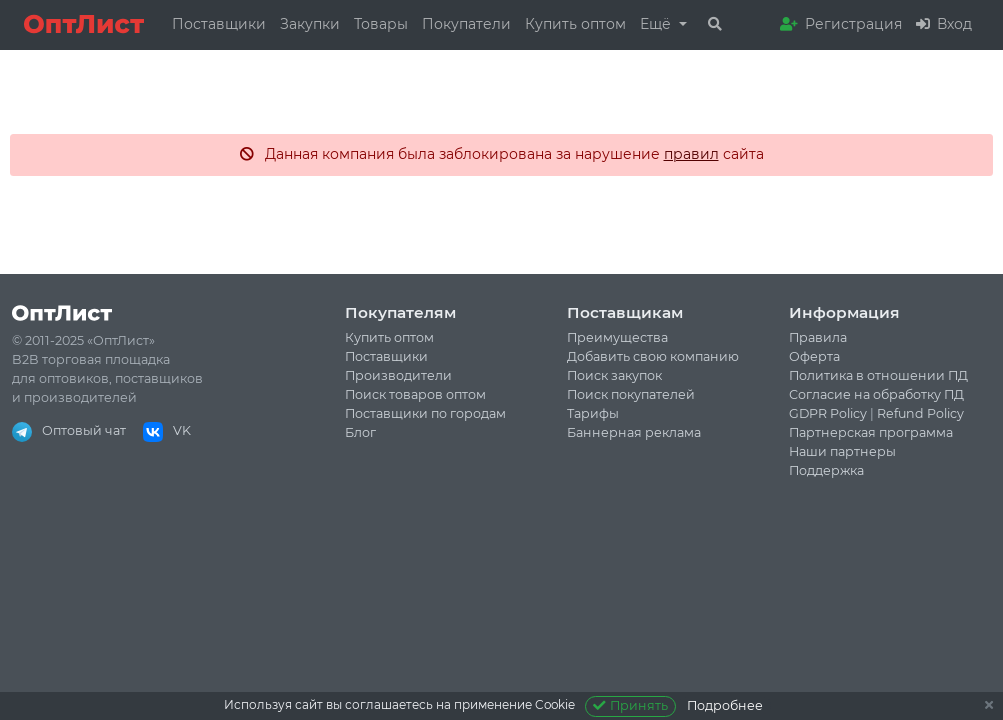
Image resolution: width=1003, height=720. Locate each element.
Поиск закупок (614, 375)
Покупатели (466, 24)
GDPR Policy (828, 413)
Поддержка (826, 470)
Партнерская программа (871, 432)
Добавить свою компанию (653, 356)
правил (691, 154)
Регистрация (841, 24)
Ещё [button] (657, 24)
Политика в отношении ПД (878, 375)
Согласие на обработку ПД (876, 394)
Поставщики (219, 24)
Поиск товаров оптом (415, 394)
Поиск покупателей (631, 394)
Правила (818, 337)
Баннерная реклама (634, 432)
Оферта (814, 356)
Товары (381, 24)
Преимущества (617, 337)
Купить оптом (575, 24)
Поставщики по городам (425, 413)
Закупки (310, 24)
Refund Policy (920, 413)
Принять (630, 705)
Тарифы (593, 413)
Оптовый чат (69, 430)
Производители (398, 375)
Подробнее (725, 705)
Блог (360, 432)
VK (167, 430)
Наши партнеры (842, 451)
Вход (944, 24)
